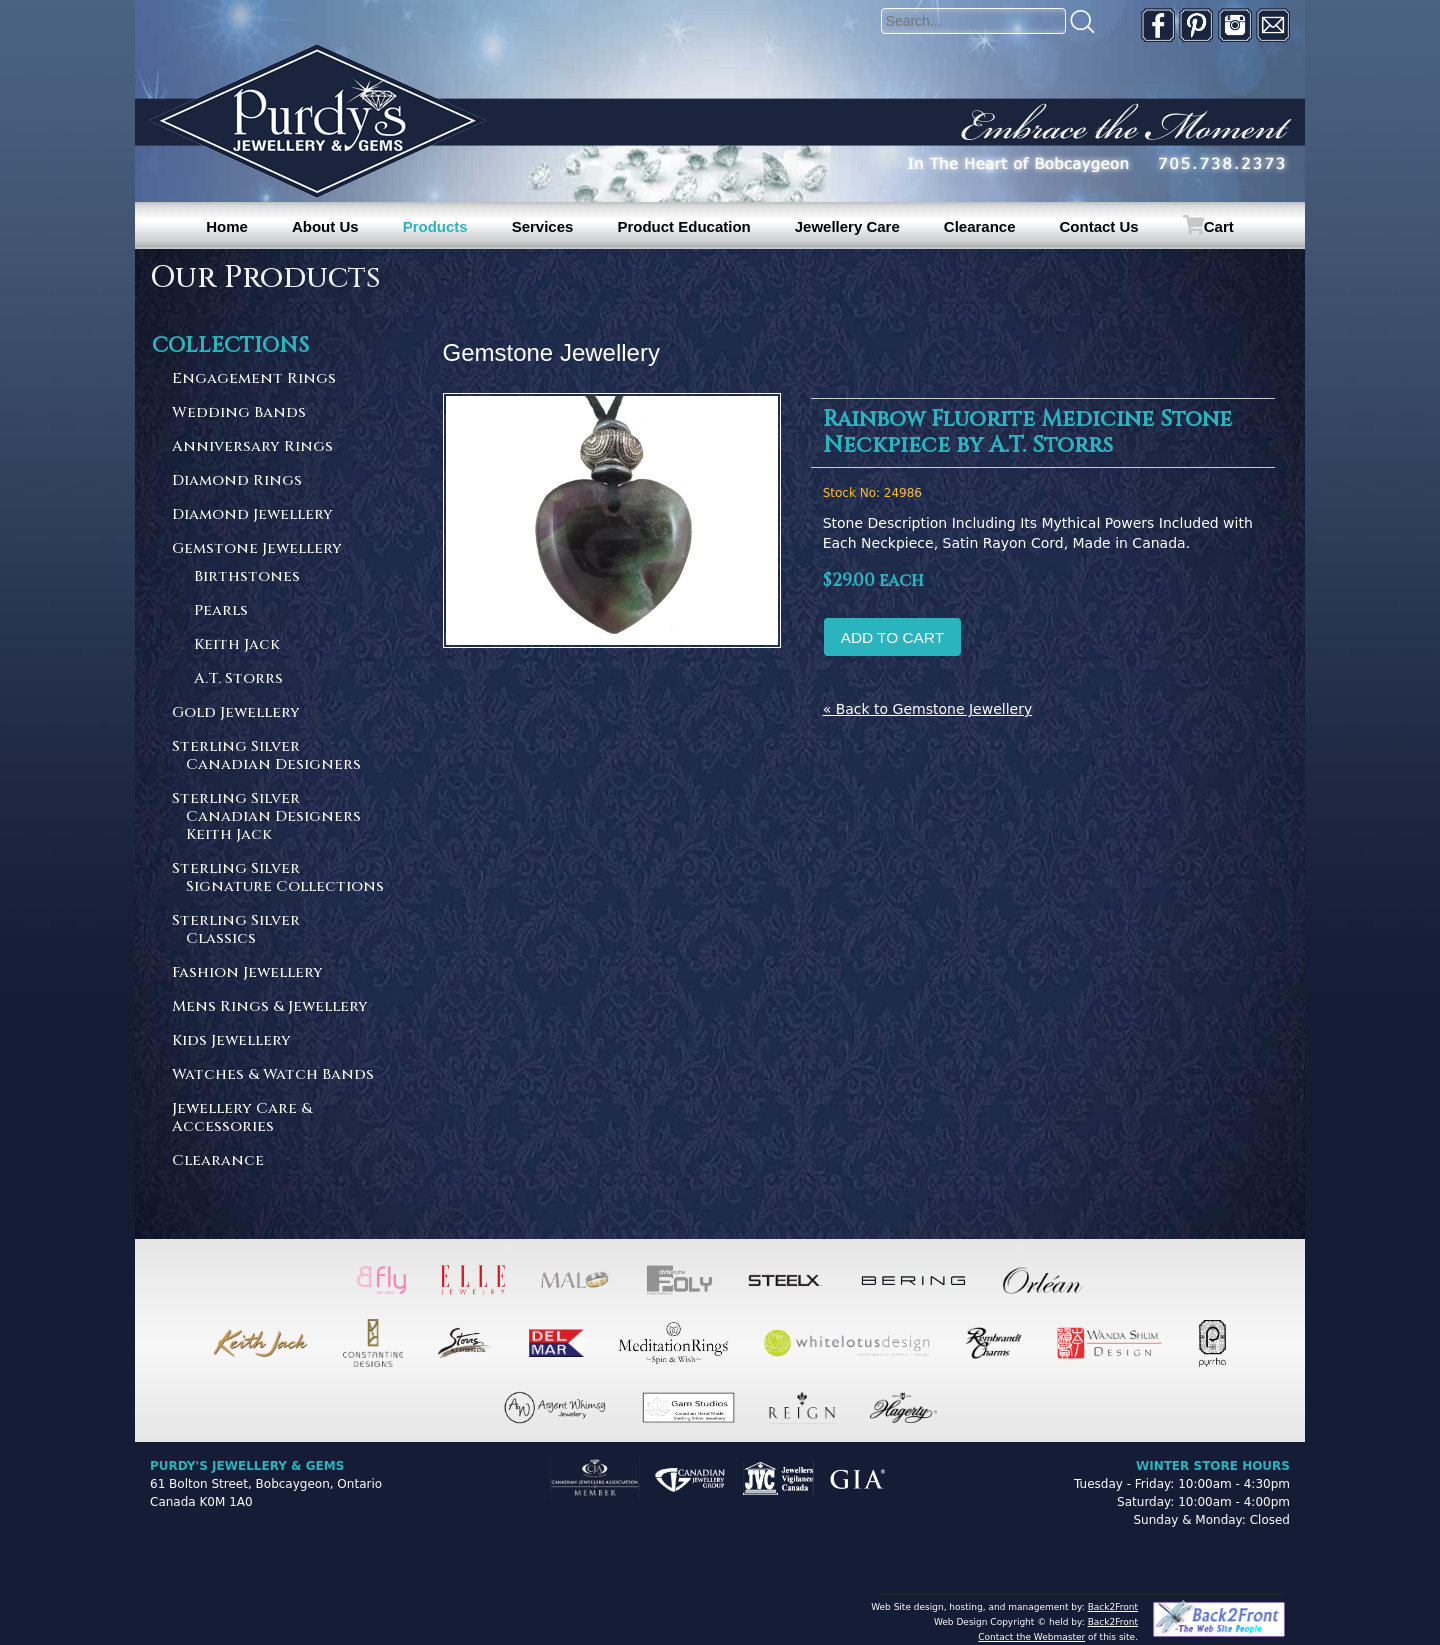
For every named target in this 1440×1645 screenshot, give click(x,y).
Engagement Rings (254, 379)
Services (543, 226)
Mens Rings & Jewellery (270, 1007)
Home (227, 226)
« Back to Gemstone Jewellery (928, 709)
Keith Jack (237, 645)
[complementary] (1295, 1535)
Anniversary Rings (252, 447)
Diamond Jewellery (252, 515)
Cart (1219, 226)
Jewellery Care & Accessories (242, 1118)
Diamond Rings (237, 481)
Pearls (221, 611)
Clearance (980, 226)
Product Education (683, 226)
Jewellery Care (847, 226)
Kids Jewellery (231, 1041)
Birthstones (247, 577)
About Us (325, 226)
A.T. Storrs (238, 679)
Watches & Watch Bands (273, 1075)
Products (435, 226)
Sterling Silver (279, 756)
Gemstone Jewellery (257, 549)
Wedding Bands (239, 413)
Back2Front (1113, 1607)
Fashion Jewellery (247, 973)
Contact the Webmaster (1031, 1637)
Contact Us (1099, 226)
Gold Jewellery (236, 713)
